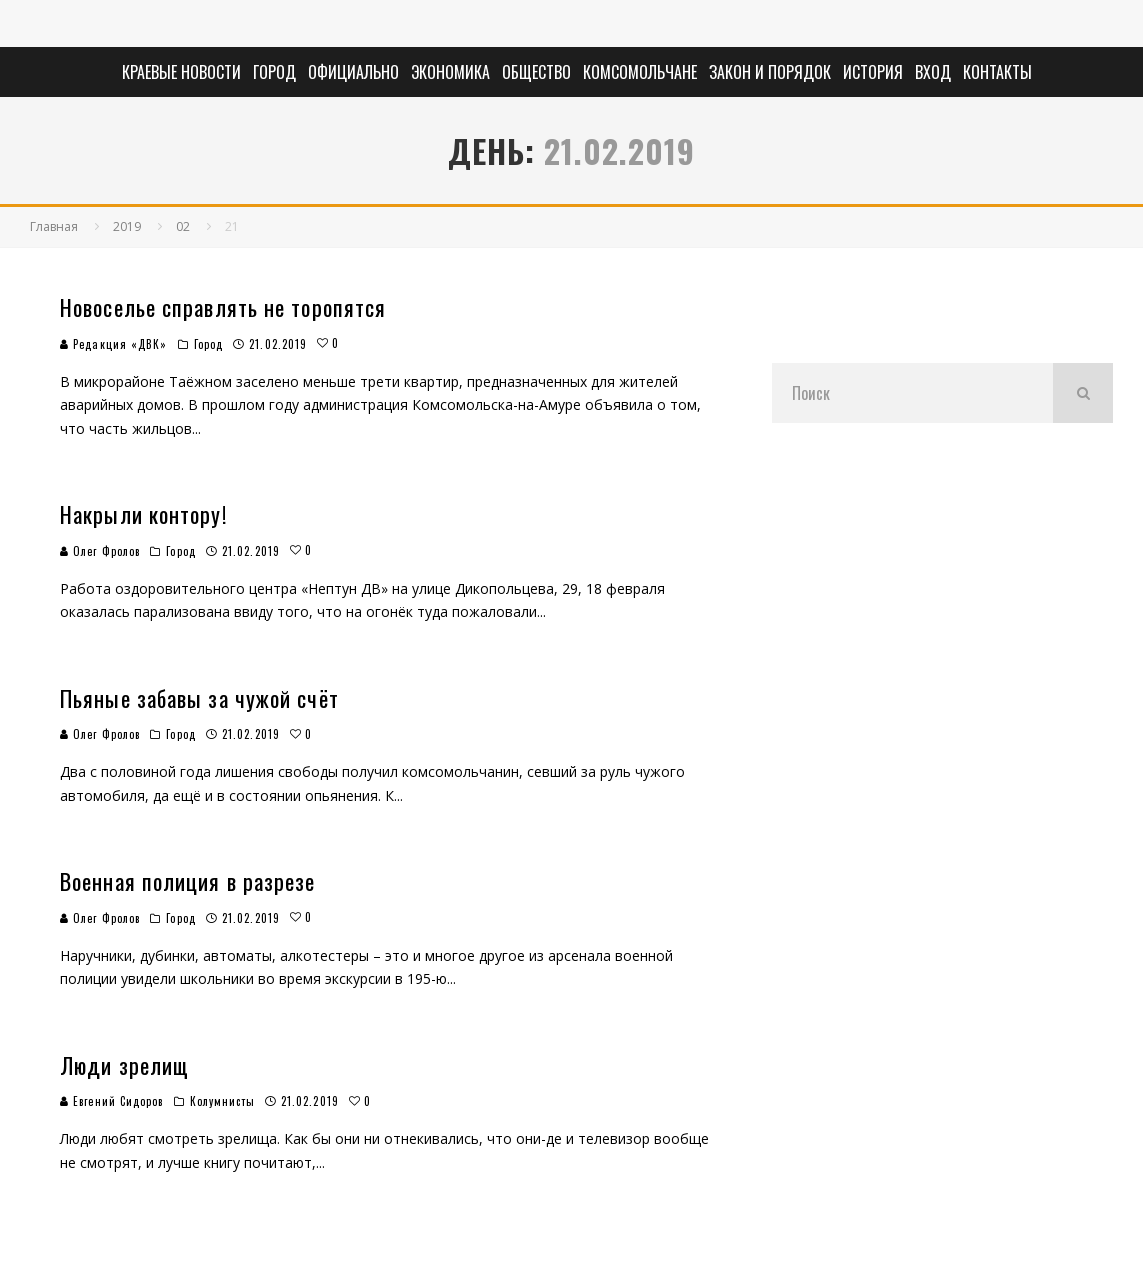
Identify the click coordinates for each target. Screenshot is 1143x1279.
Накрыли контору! (143, 514)
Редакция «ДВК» (114, 344)
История (873, 72)
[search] (1083, 393)
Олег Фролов (100, 551)
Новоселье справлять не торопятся (223, 307)
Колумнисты (222, 1101)
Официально (353, 72)
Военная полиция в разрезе (188, 881)
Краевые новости (181, 72)
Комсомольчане (640, 72)
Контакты (997, 72)
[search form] (912, 393)
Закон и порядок (770, 72)
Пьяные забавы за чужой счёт (199, 698)
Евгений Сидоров (112, 1101)
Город (274, 72)
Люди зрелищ (124, 1065)
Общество (536, 72)
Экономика (450, 72)
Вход (933, 72)
